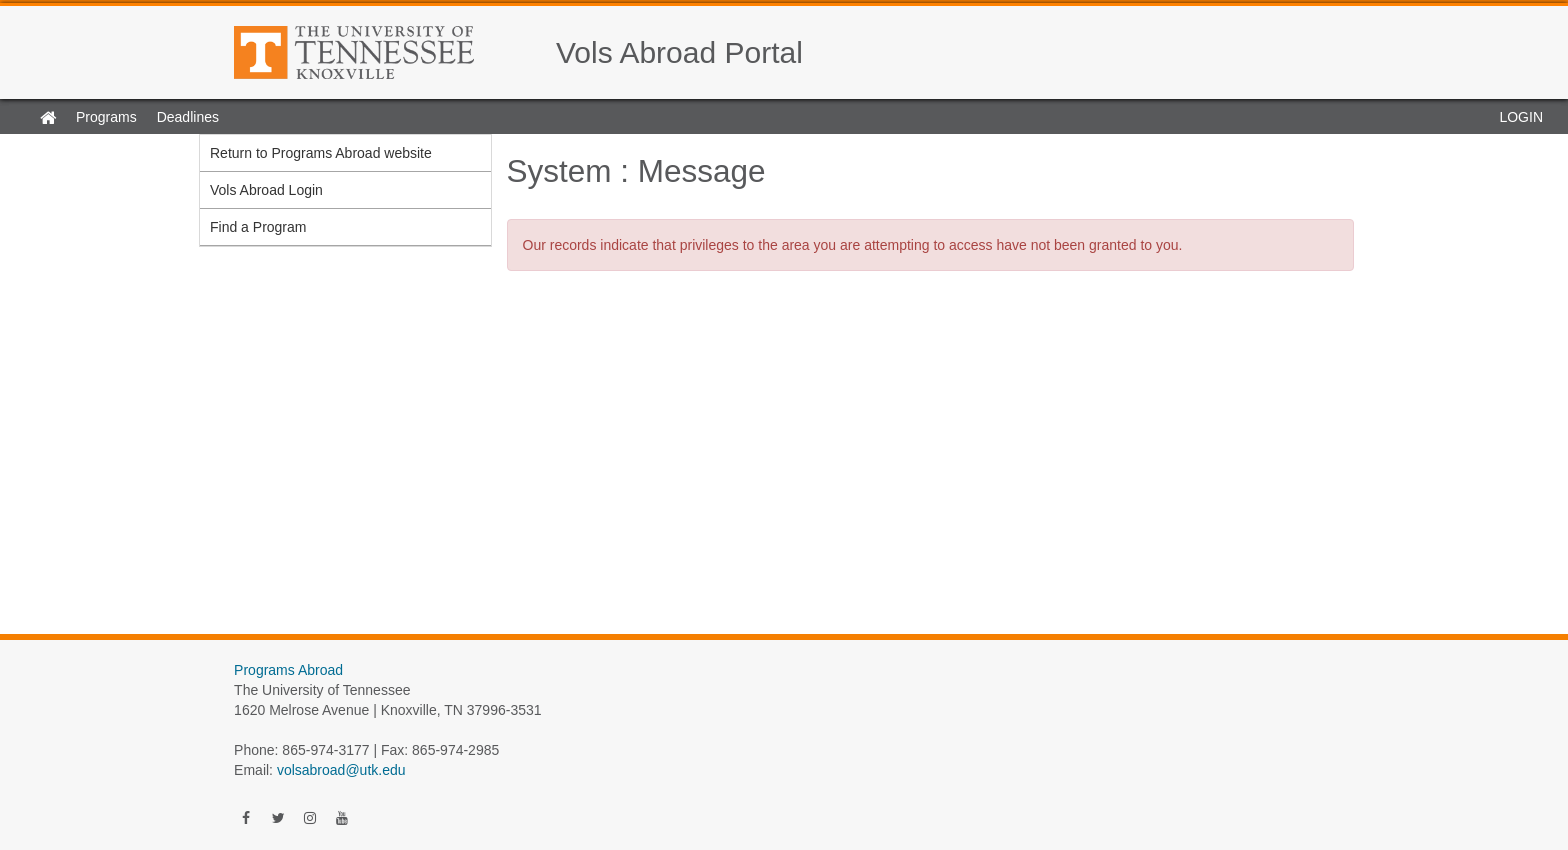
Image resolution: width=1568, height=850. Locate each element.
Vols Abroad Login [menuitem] (266, 190)
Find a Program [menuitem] (258, 227)
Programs (106, 117)
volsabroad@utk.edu (341, 770)
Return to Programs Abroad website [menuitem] (321, 153)
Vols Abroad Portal (679, 52)
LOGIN (1521, 117)
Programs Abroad (288, 670)
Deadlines (188, 117)
